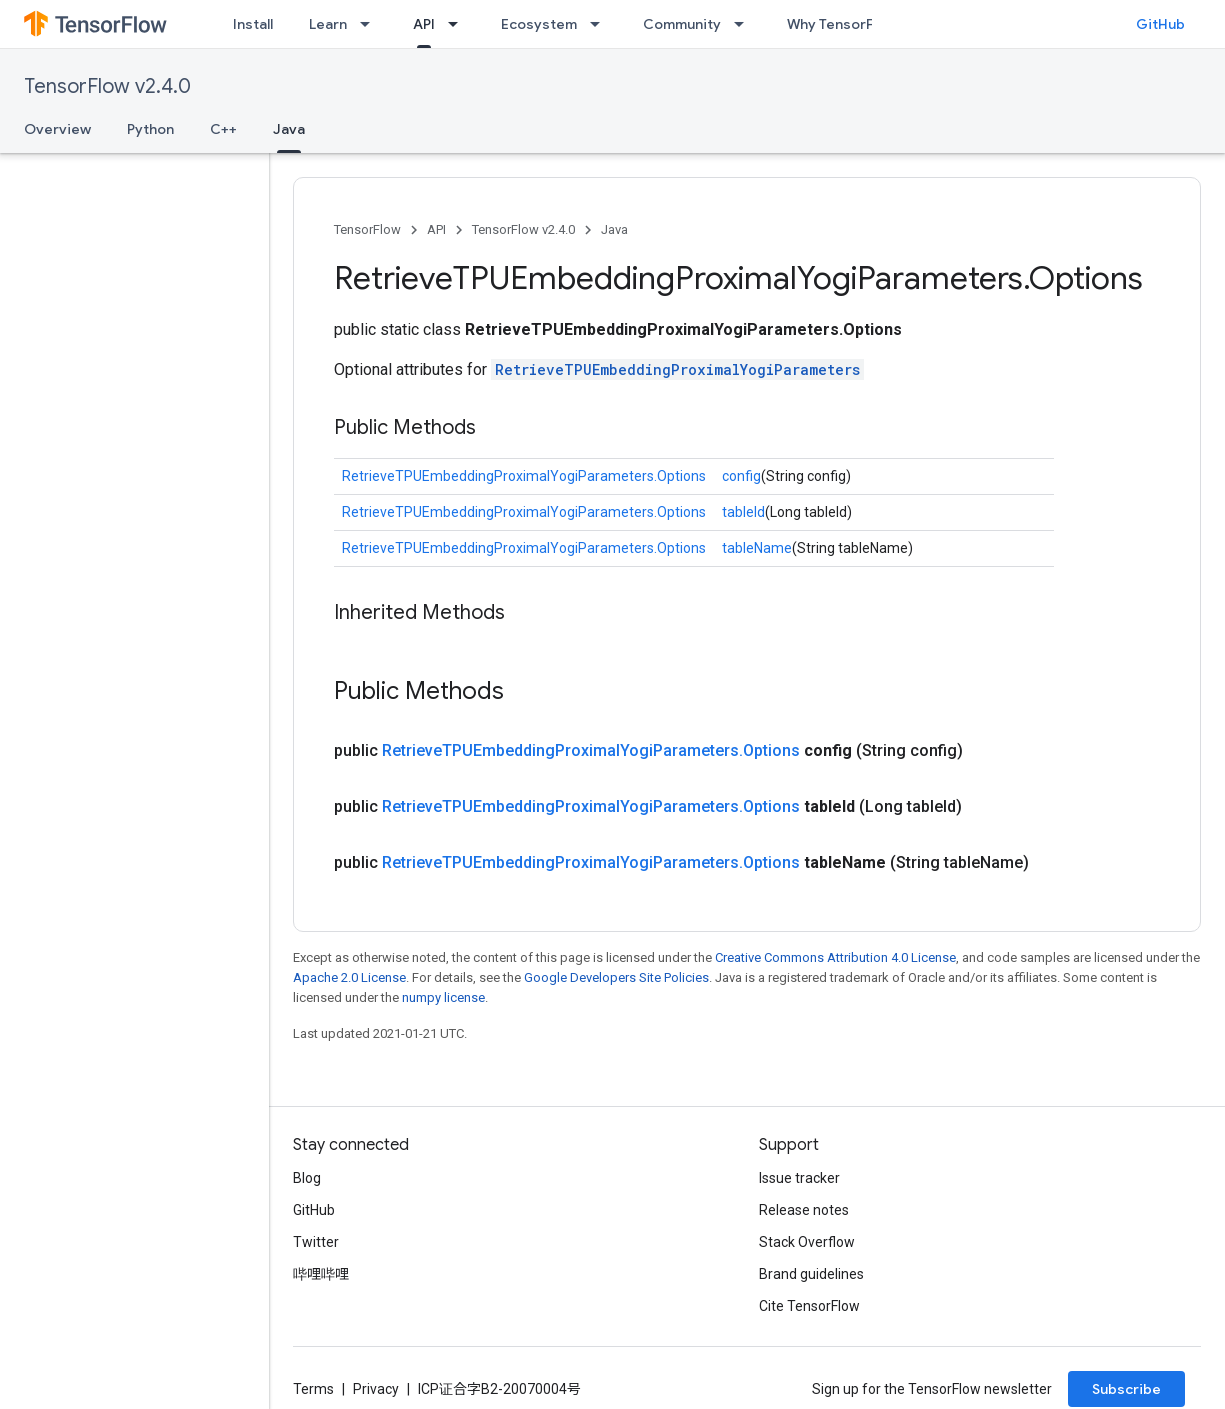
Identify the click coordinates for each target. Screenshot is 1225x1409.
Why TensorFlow (841, 24)
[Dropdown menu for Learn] (371, 24)
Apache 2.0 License (349, 977)
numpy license (443, 997)
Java (614, 229)
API (436, 229)
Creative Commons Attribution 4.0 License (835, 957)
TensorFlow (367, 229)
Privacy (376, 1389)
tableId (743, 512)
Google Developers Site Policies (616, 977)
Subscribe (1126, 1389)
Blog (307, 1178)
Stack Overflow (807, 1242)
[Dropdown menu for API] (459, 24)
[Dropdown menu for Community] (745, 24)
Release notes (804, 1210)
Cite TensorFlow (809, 1306)
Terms (313, 1389)
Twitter (316, 1242)
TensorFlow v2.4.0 (107, 86)
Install (253, 24)
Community (682, 24)
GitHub (1160, 24)
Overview (57, 129)
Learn (328, 24)
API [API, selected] (424, 24)
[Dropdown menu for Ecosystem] (601, 24)
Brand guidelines (811, 1274)
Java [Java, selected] (289, 129)
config (741, 476)
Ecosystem (539, 24)
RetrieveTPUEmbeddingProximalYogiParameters (677, 369)
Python (150, 129)
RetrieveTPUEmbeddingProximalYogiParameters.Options (524, 476)
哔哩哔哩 (321, 1274)
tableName (757, 548)
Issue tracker (799, 1178)
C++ (223, 129)
